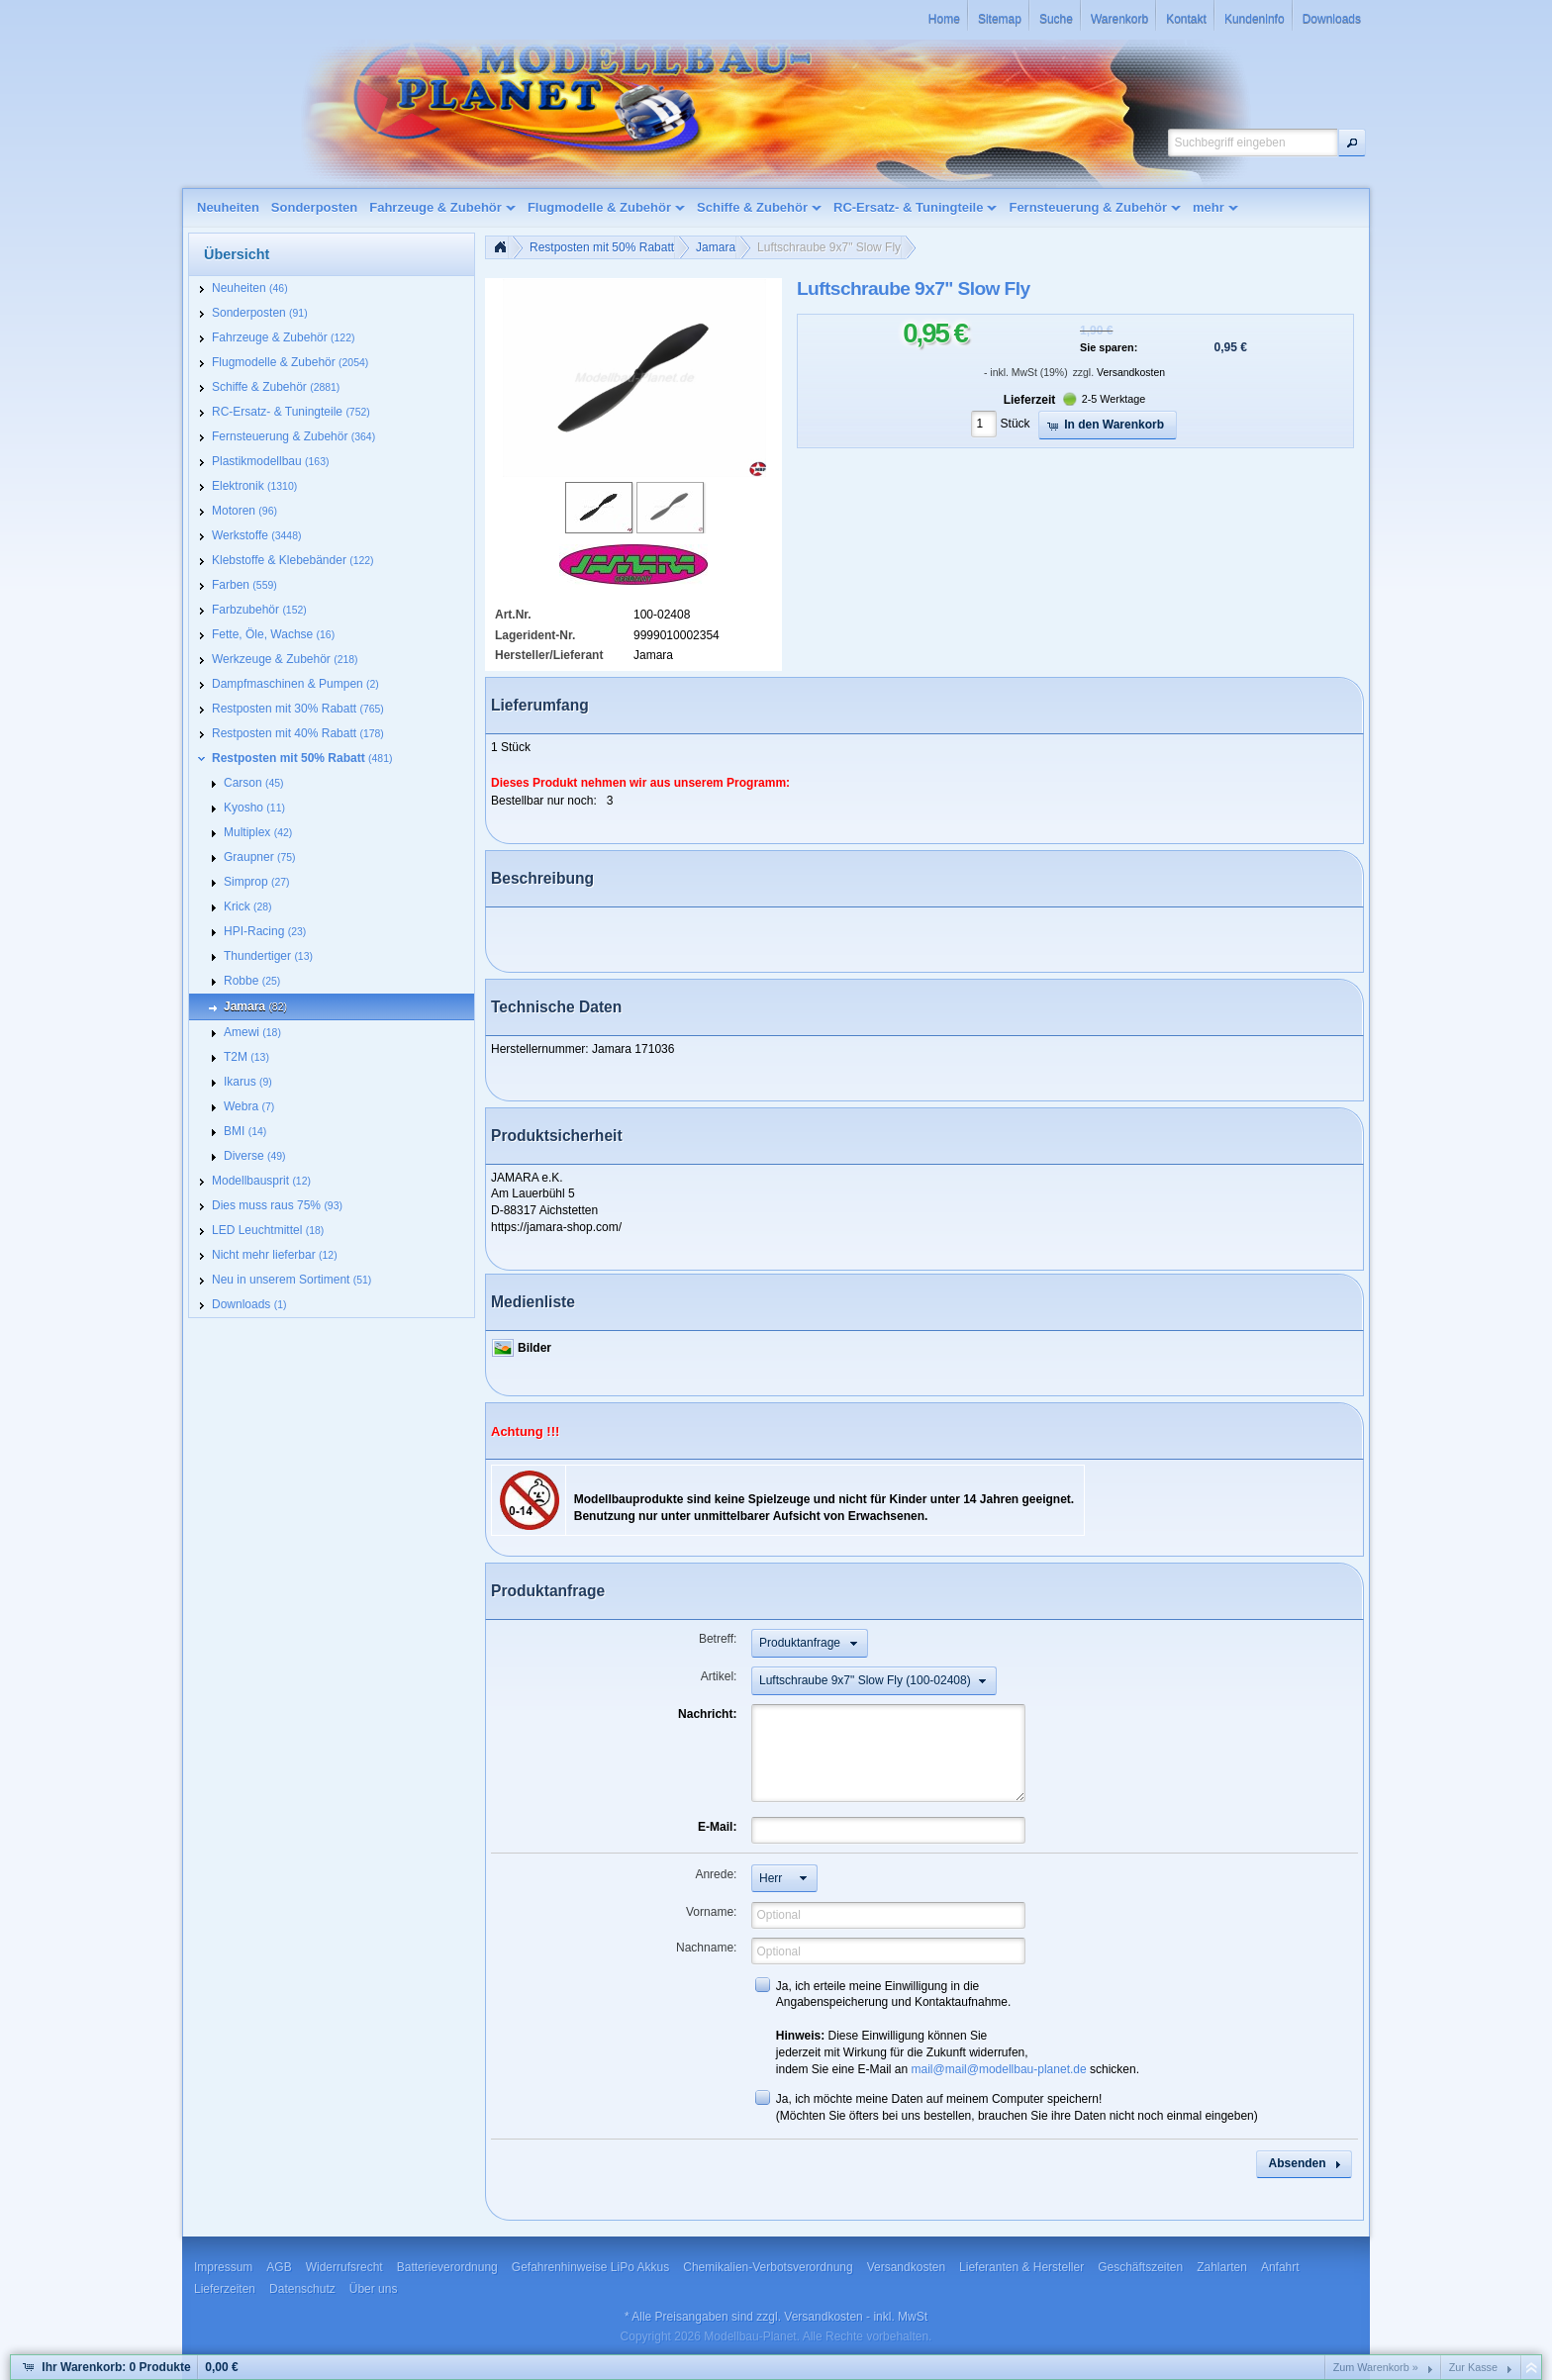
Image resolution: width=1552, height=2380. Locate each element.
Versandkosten (1131, 372)
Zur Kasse (1473, 2367)
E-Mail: (717, 1827)
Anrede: (715, 1874)
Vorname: (711, 1912)
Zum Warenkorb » (1375, 2367)
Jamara (715, 247)
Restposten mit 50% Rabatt (602, 247)
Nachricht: (707, 1714)
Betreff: (717, 1639)
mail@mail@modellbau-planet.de (999, 2069)
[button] (1352, 142)
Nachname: (706, 1947)
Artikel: (719, 1676)
